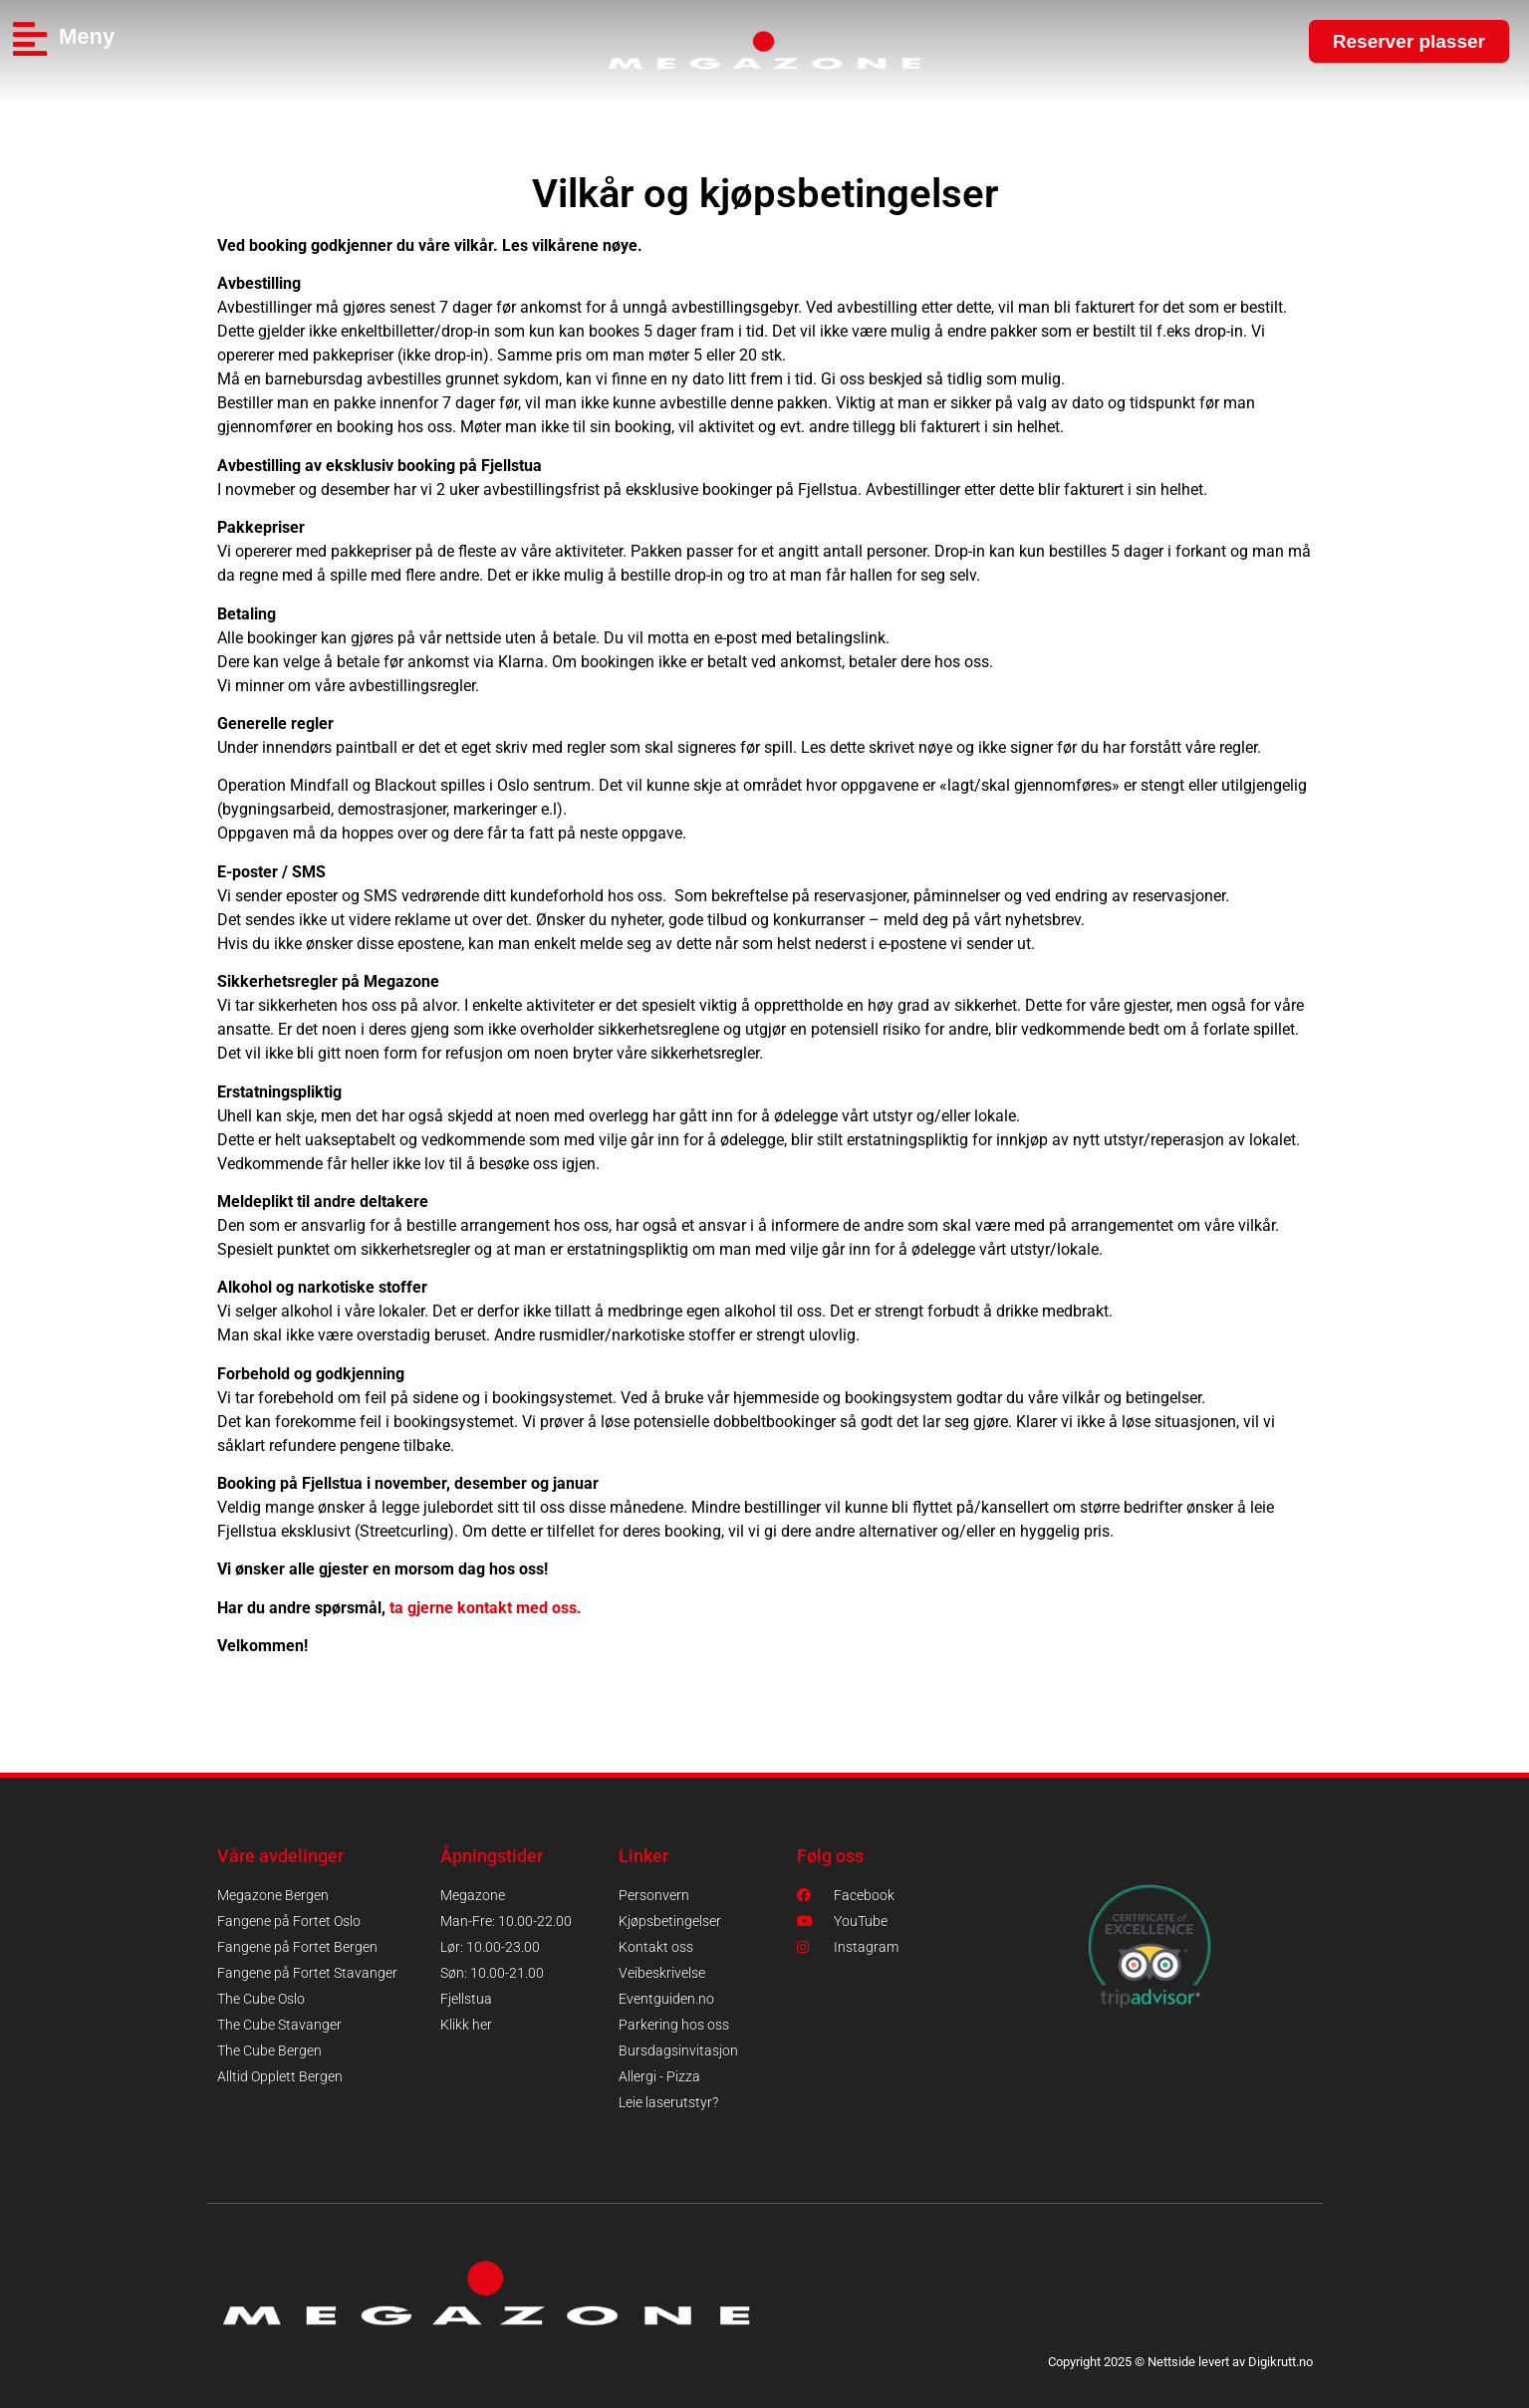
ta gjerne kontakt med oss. (485, 1607)
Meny (87, 36)
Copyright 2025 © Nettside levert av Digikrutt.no (1180, 2361)
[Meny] (29, 39)
